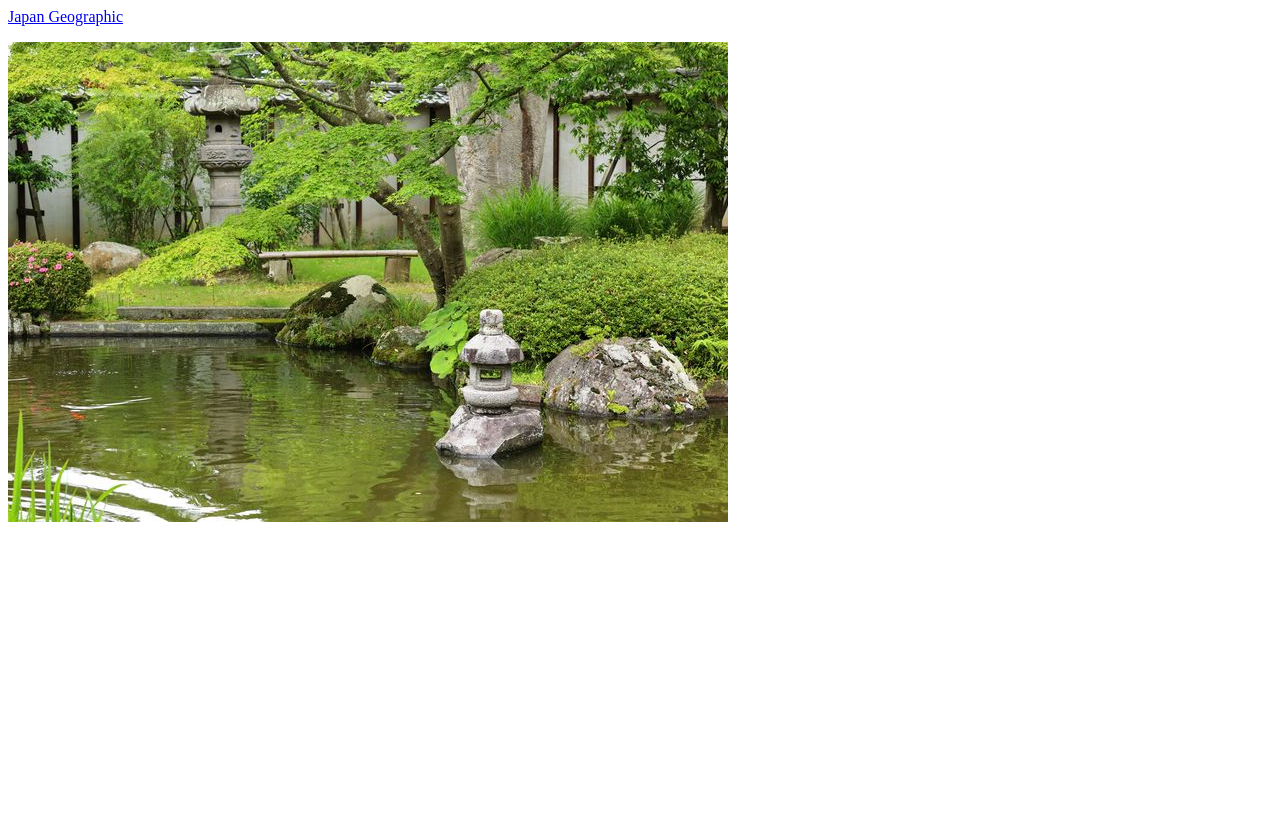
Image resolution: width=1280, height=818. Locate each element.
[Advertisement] (608, 662)
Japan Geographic (65, 16)
